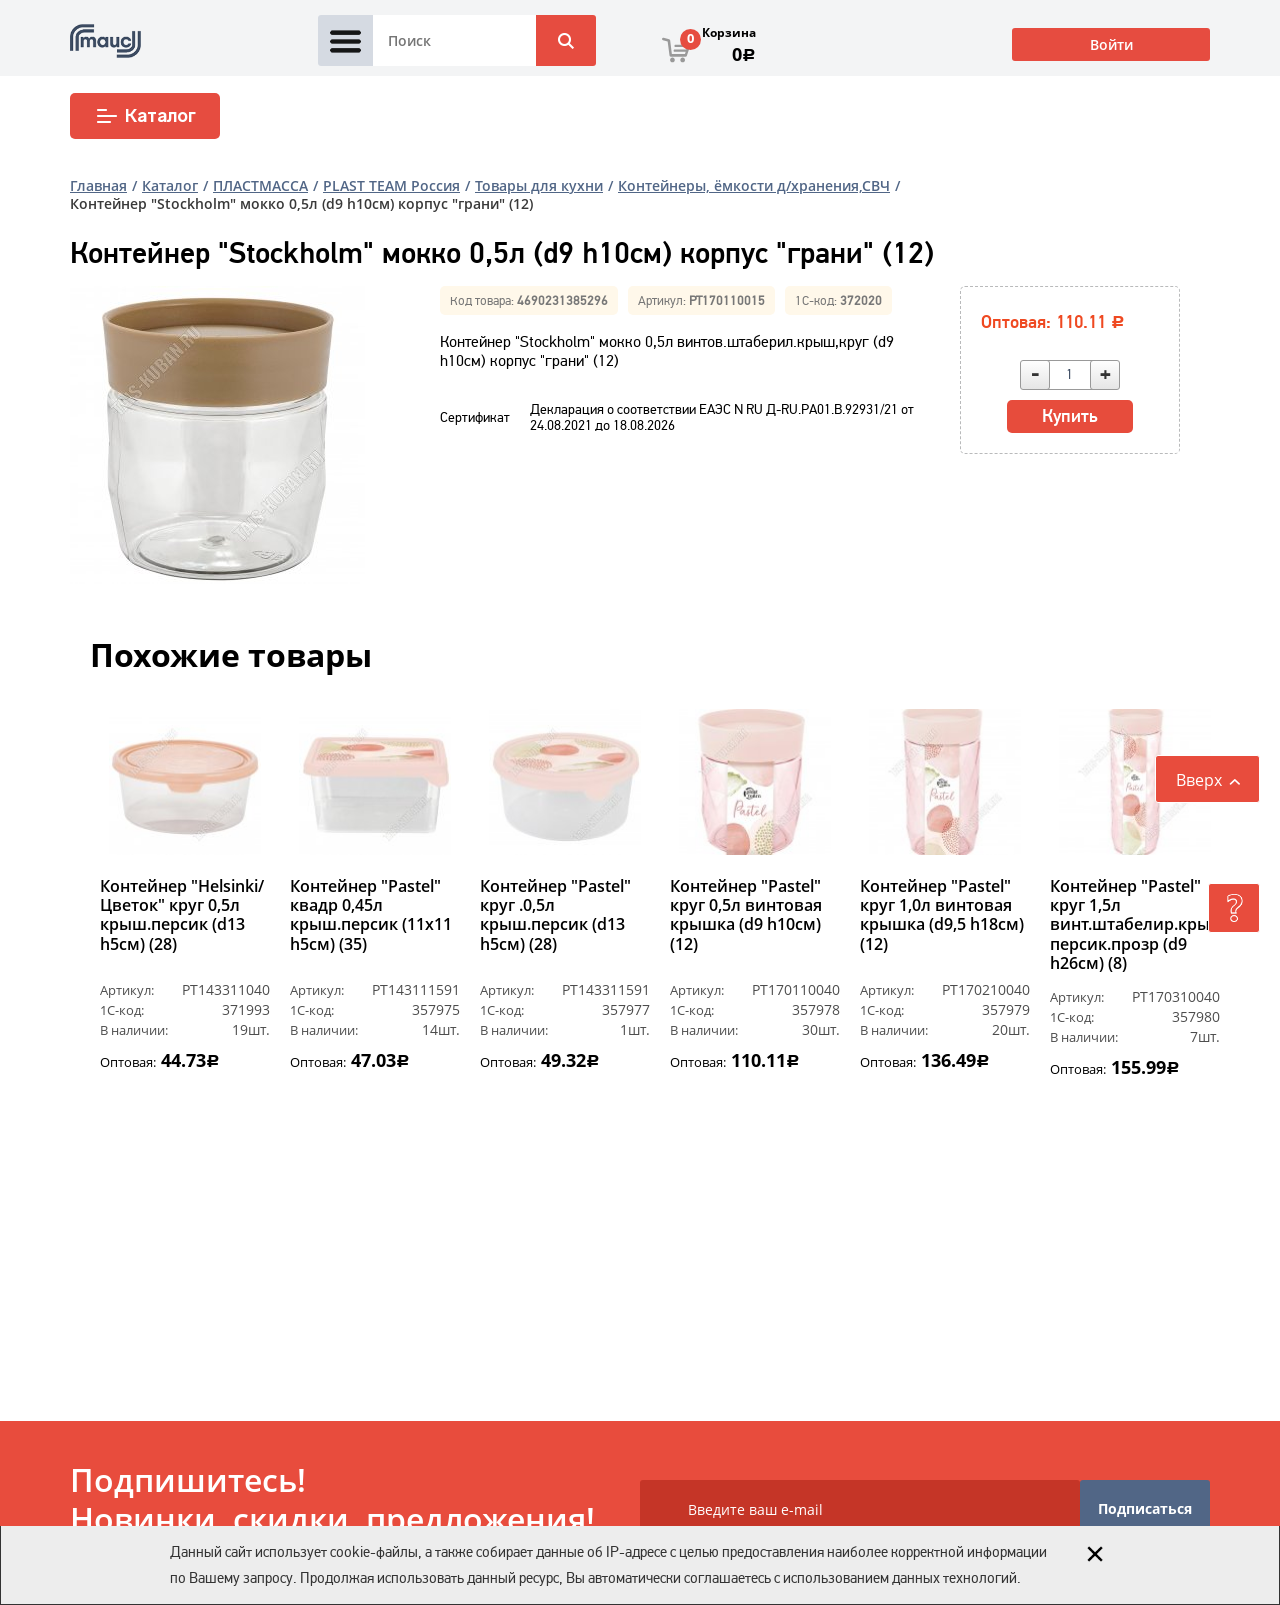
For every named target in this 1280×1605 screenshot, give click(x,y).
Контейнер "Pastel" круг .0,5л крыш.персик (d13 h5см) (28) (555, 916)
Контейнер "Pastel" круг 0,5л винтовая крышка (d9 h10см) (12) (746, 916)
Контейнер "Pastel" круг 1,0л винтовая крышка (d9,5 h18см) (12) (942, 916)
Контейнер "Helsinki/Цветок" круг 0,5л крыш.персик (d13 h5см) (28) (182, 916)
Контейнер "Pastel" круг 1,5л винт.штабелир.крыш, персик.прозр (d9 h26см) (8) (1135, 925)
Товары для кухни (539, 185)
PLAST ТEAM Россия (391, 185)
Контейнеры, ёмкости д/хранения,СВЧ (754, 185)
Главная (98, 185)
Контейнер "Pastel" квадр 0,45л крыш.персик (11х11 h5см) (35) (371, 916)
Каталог (145, 116)
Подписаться (1145, 1508)
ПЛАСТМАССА (260, 185)
